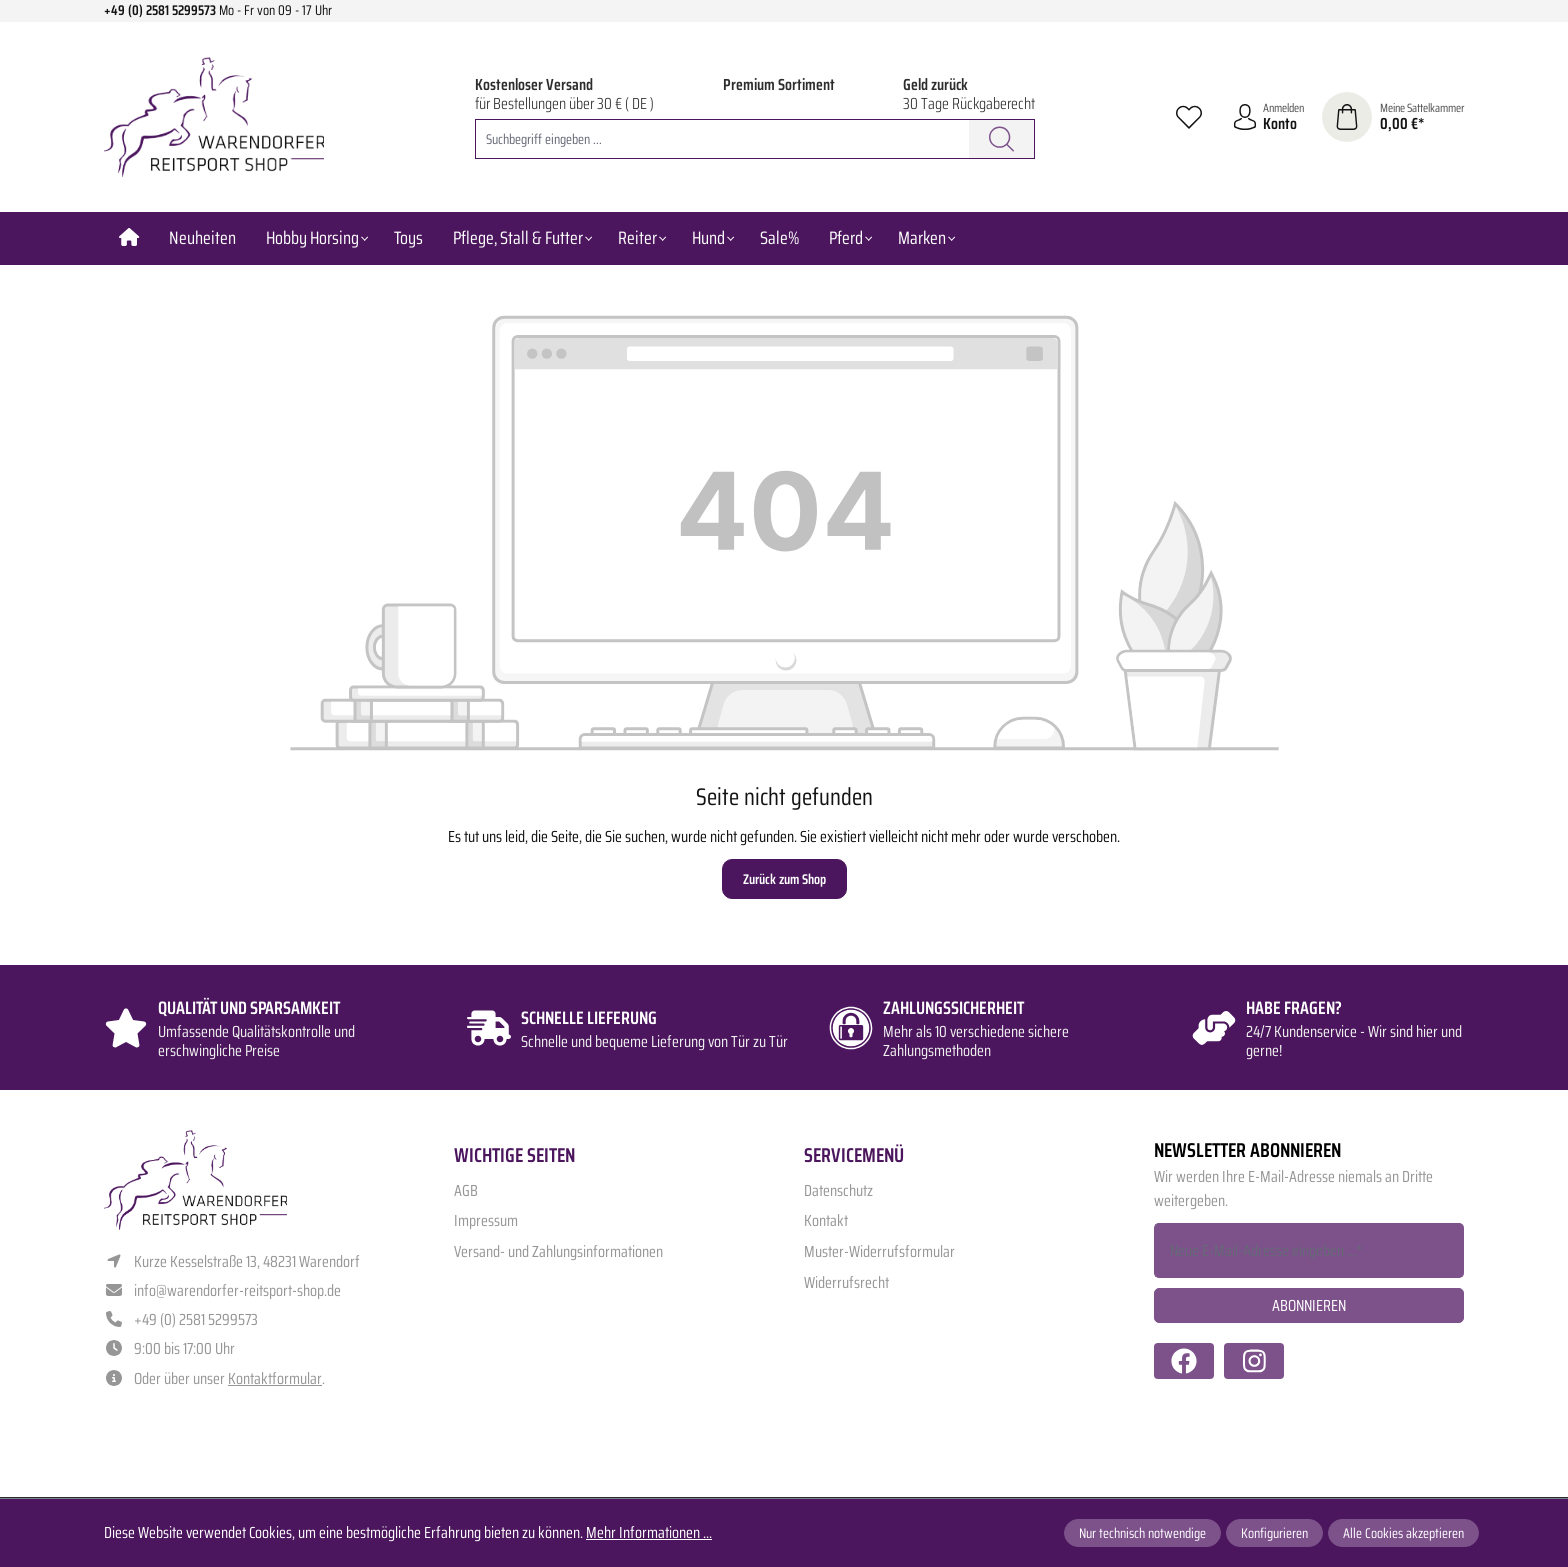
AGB (466, 1190)
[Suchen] (1002, 139)
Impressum (486, 1220)
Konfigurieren (1274, 1533)
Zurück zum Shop (784, 879)
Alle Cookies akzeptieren (1403, 1533)
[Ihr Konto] (1268, 117)
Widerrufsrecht (846, 1282)
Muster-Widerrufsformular (879, 1251)
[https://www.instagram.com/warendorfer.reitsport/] (1254, 1361)
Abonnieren (1309, 1305)
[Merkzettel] (1189, 117)
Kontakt (826, 1220)
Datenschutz (838, 1190)
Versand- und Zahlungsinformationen (558, 1251)
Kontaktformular (275, 1378)
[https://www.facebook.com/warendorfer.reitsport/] (1184, 1361)
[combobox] (722, 139)
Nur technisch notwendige (1142, 1533)
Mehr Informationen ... (649, 1533)
